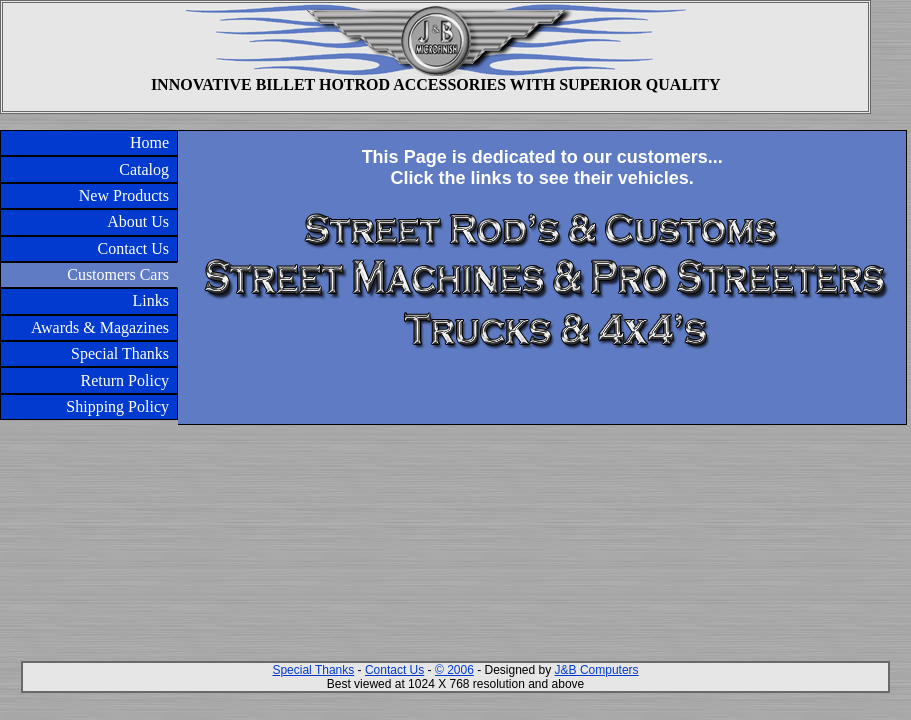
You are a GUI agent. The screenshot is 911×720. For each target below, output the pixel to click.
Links (151, 300)
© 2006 (454, 670)
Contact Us (133, 248)
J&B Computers (597, 670)
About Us (138, 221)
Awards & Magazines (100, 327)
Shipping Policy (117, 406)
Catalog (144, 169)
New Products (124, 195)
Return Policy (125, 380)
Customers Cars (118, 274)
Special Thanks (120, 353)
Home (149, 142)
